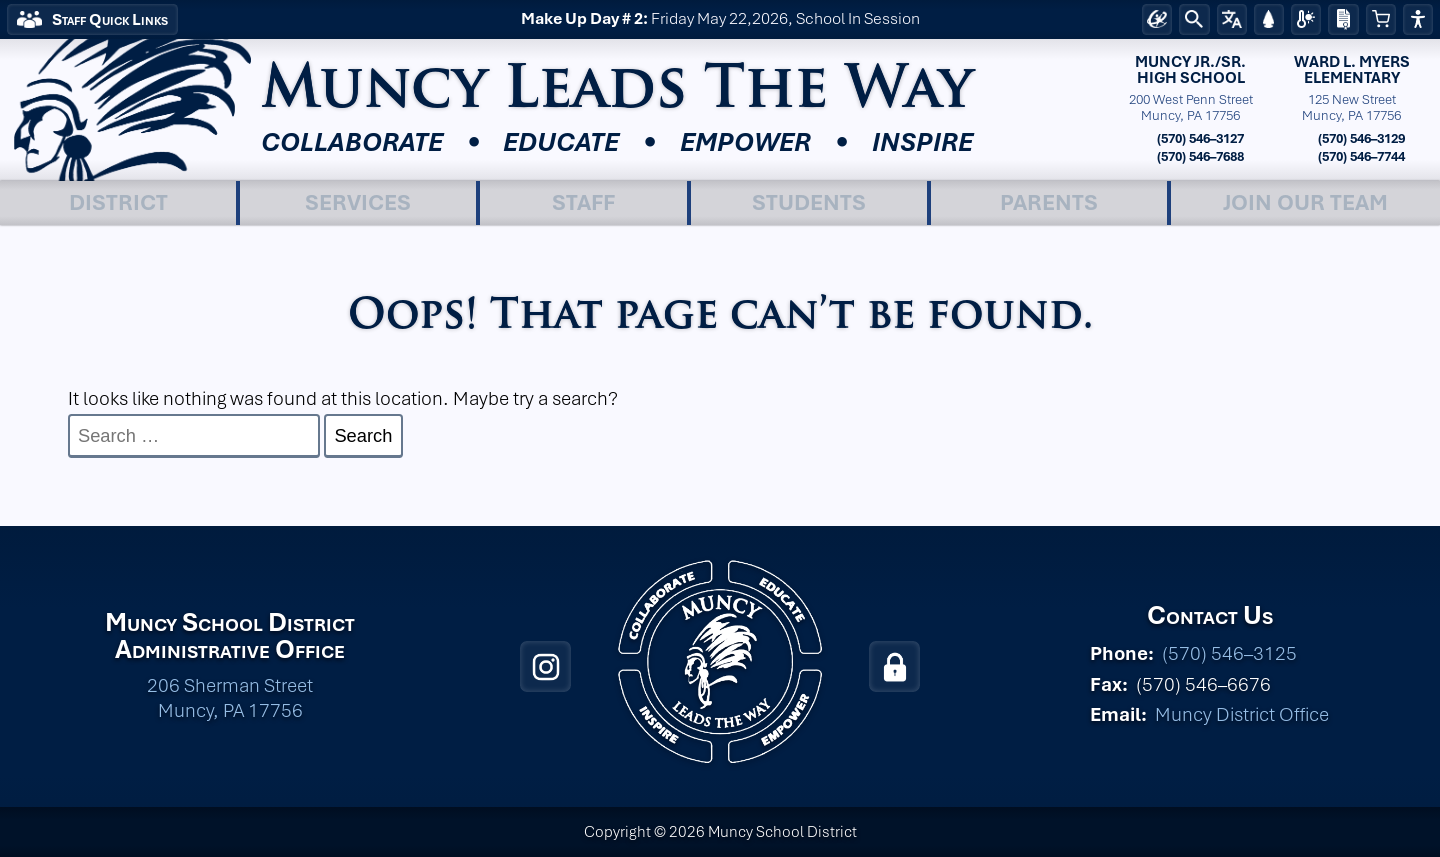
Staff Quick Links (110, 19)
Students (809, 202)
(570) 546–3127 (1199, 137)
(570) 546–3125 (1229, 653)
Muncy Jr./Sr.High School (1190, 70)
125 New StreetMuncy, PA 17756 (1351, 107)
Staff (583, 202)
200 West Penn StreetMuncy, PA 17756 (1191, 107)
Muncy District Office (1242, 714)
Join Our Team (1305, 202)
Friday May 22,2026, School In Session (720, 19)
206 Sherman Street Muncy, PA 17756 (230, 698)
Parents (1049, 202)
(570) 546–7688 (1199, 156)
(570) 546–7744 (1360, 156)
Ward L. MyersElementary (1352, 70)
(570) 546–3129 (1360, 137)
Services (358, 202)
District (118, 202)
